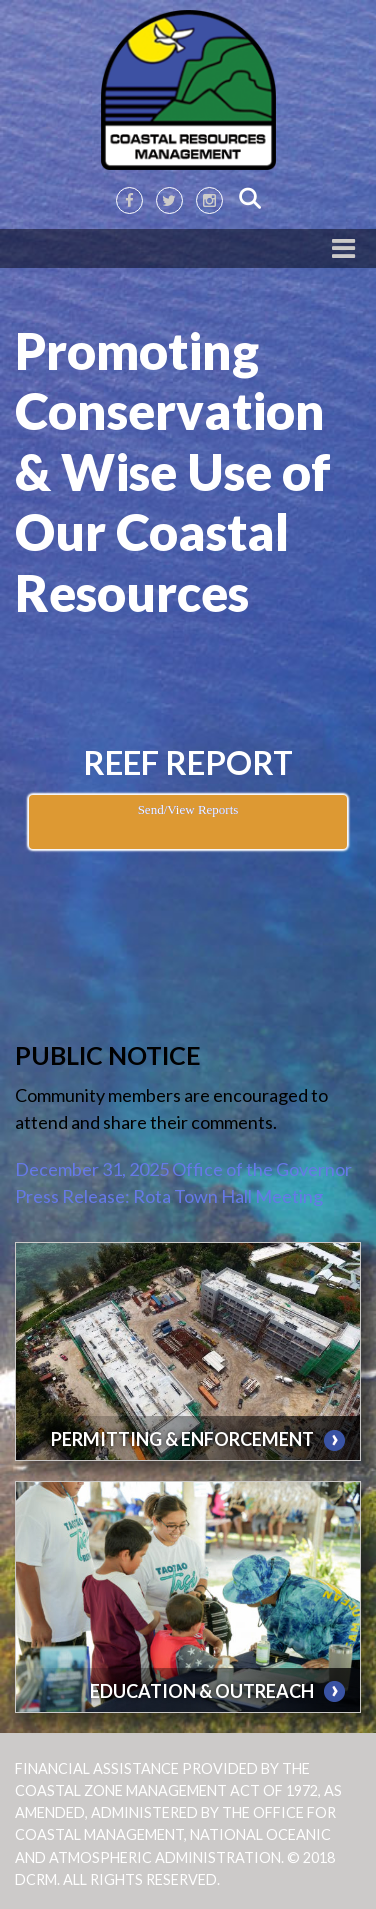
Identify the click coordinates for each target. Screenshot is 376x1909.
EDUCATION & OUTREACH (202, 1691)
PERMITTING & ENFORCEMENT (182, 1439)
